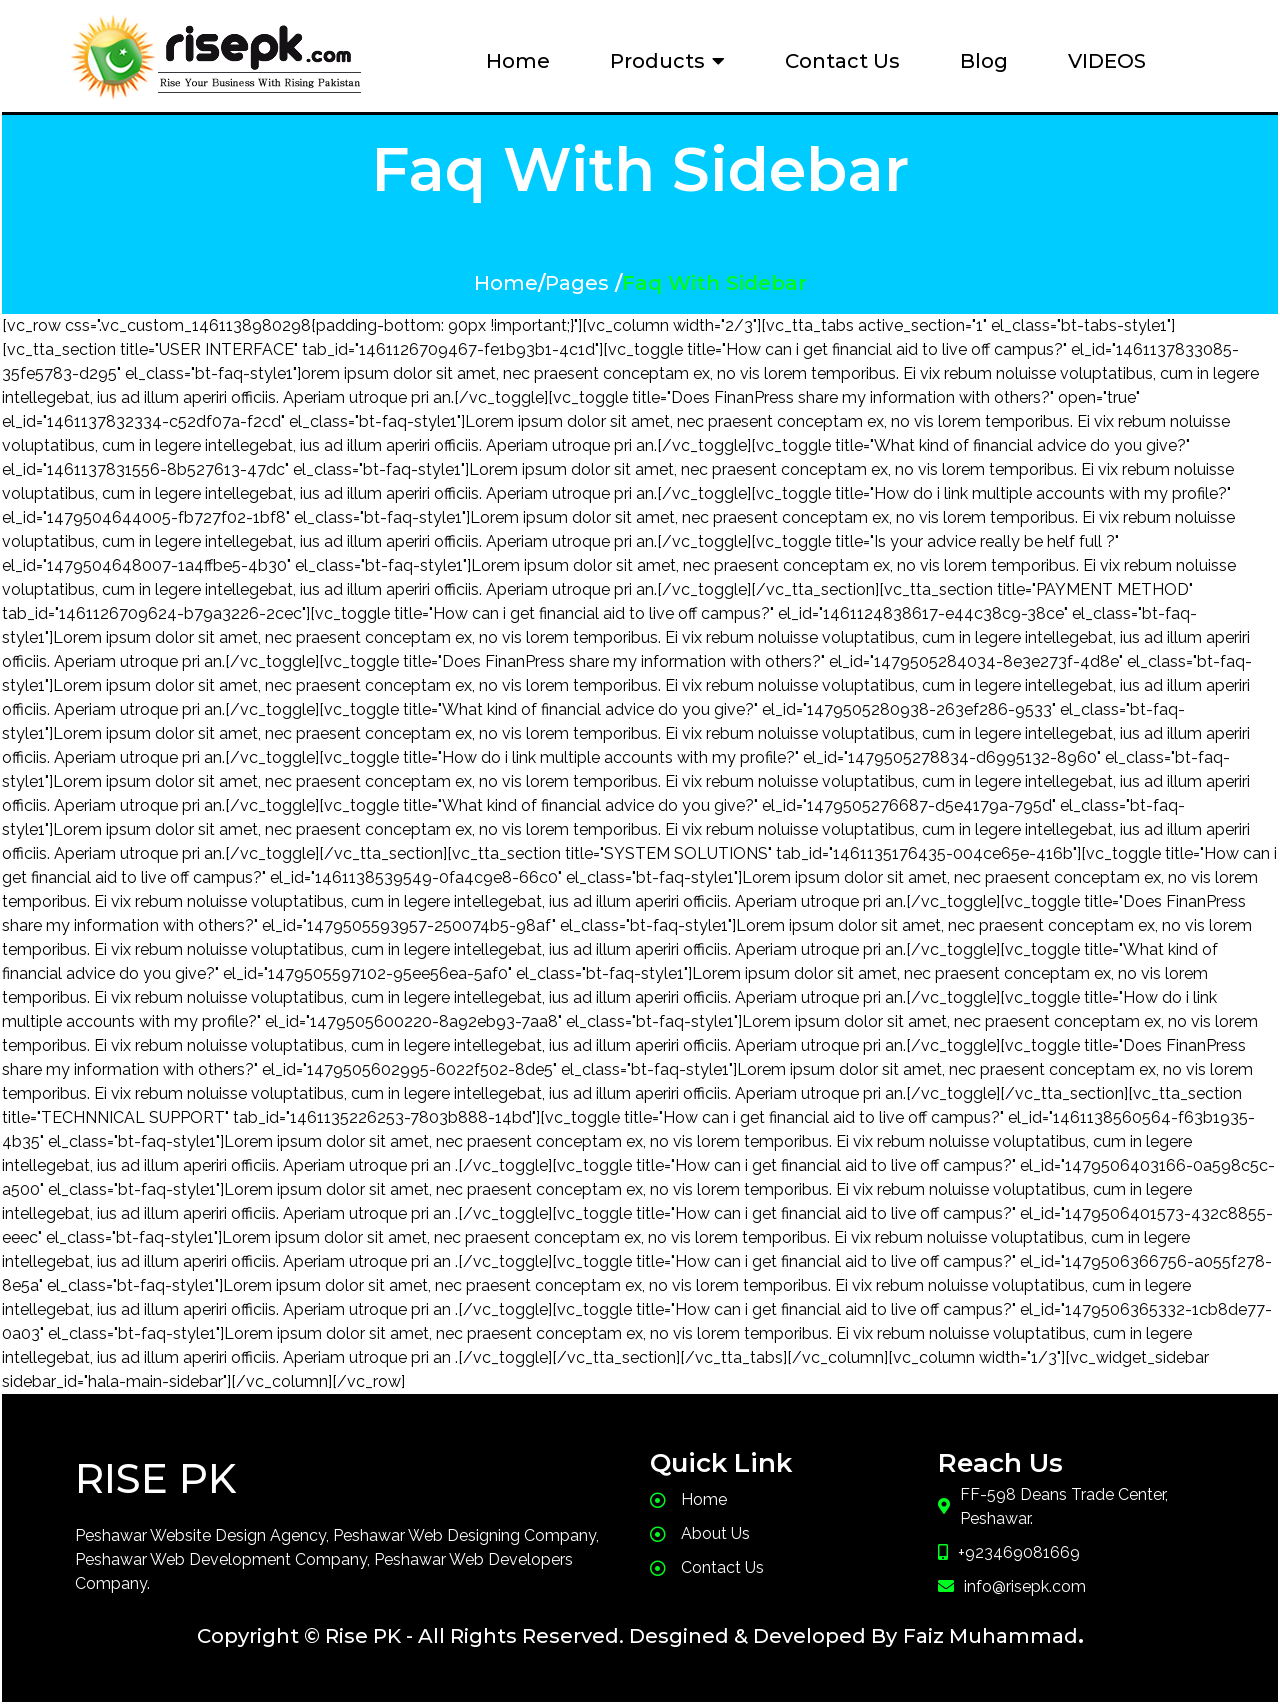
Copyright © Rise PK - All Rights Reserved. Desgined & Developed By (547, 1636)
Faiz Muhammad (990, 1636)
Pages (577, 283)
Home (506, 283)
